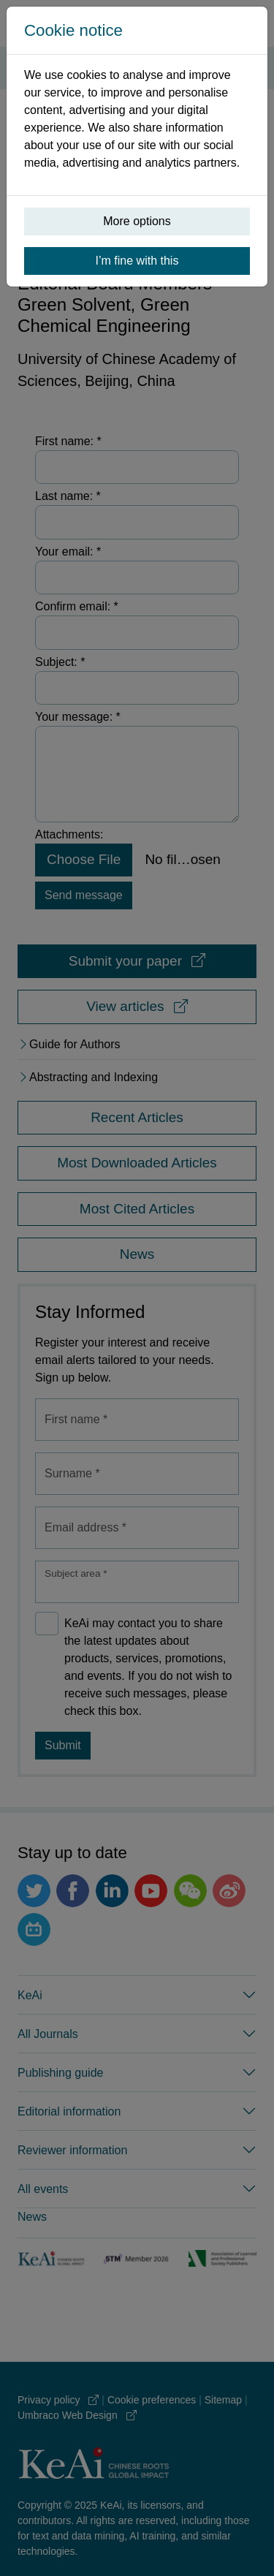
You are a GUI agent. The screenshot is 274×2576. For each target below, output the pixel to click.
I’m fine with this (137, 260)
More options (137, 221)
